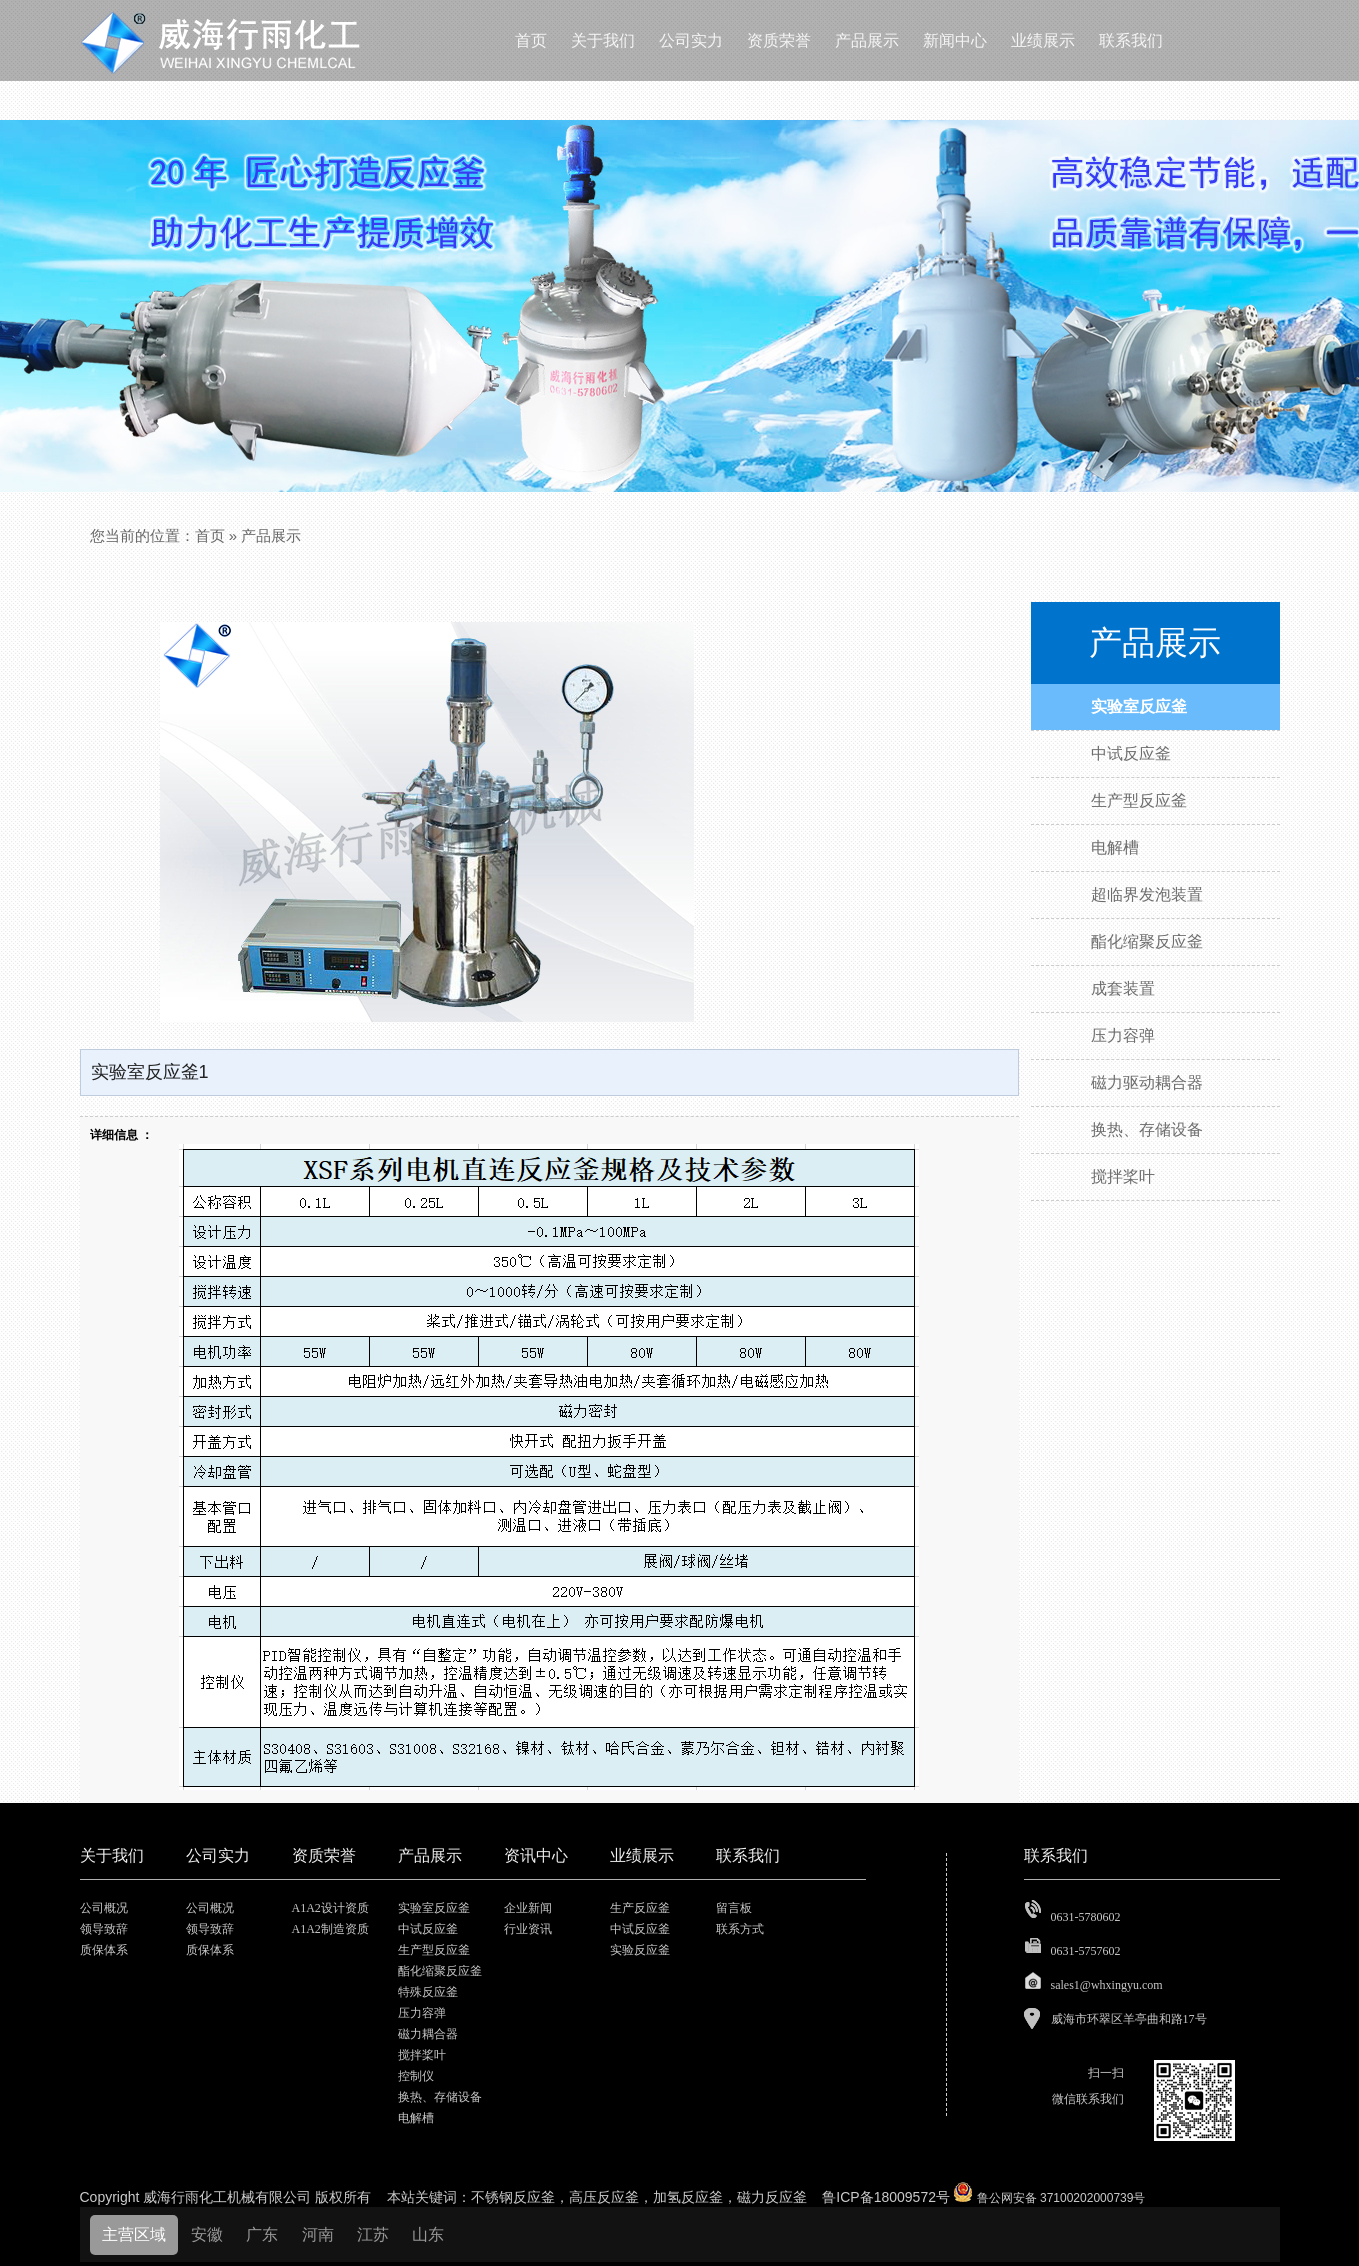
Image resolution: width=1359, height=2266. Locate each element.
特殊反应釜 (428, 1992)
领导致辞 (104, 1929)
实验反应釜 (640, 1950)
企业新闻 (528, 1908)
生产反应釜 (640, 1908)
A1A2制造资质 (330, 1929)
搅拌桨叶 (422, 2055)
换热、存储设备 (440, 2097)
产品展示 (271, 535)
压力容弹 (422, 2013)
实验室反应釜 (434, 1908)
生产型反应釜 (434, 1950)
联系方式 (740, 1929)
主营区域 (134, 2234)
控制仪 (416, 2076)
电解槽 (416, 2118)
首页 (210, 535)
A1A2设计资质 (330, 1908)
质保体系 (104, 1950)
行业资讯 (528, 1929)
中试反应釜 (428, 1929)
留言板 (734, 1908)
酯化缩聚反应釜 (440, 1971)
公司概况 (104, 1908)
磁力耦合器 (428, 2034)
